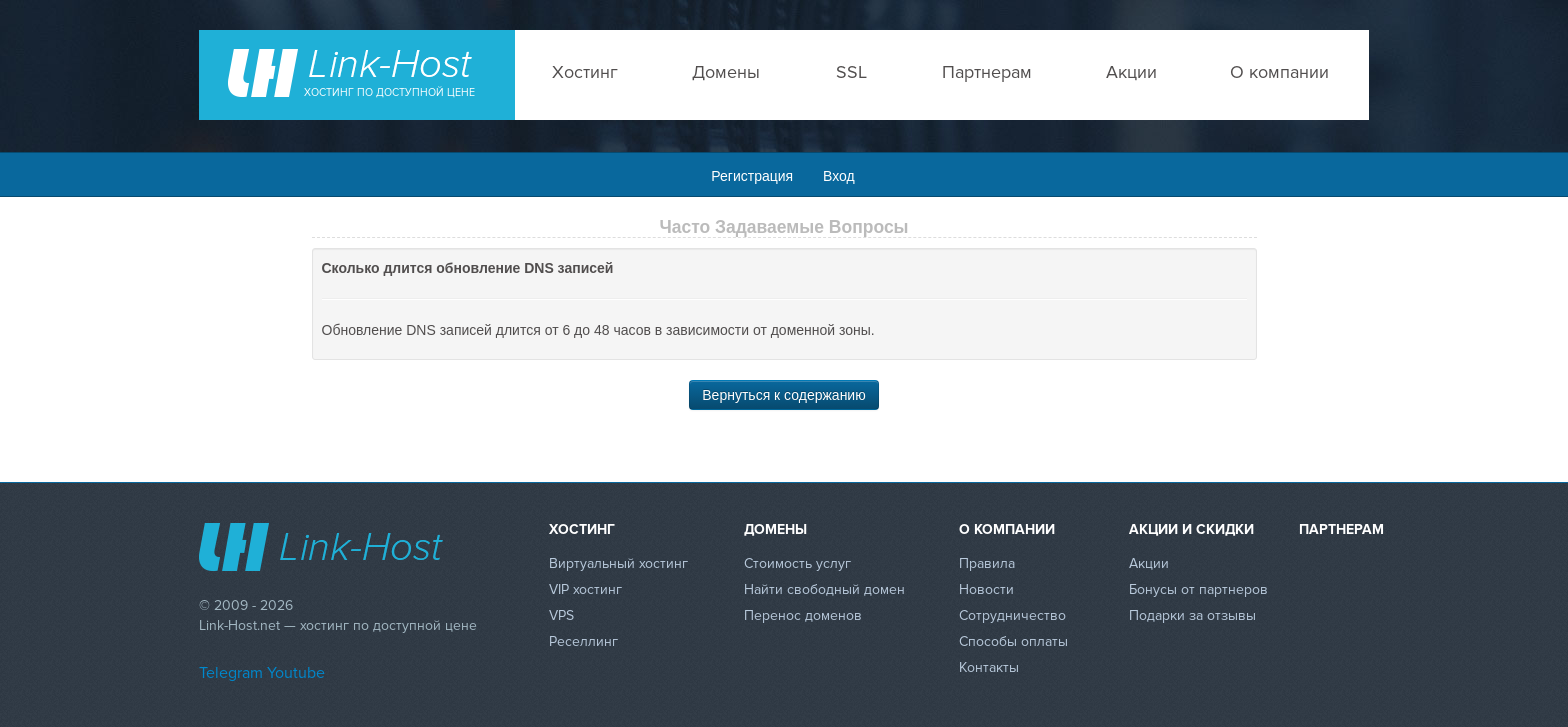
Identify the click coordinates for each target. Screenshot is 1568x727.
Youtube (296, 673)
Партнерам (987, 72)
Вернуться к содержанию (783, 395)
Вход (839, 176)
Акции (1131, 72)
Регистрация (752, 176)
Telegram (231, 673)
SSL (851, 72)
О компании (1279, 72)
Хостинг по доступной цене (389, 92)
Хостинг (585, 72)
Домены (726, 72)
